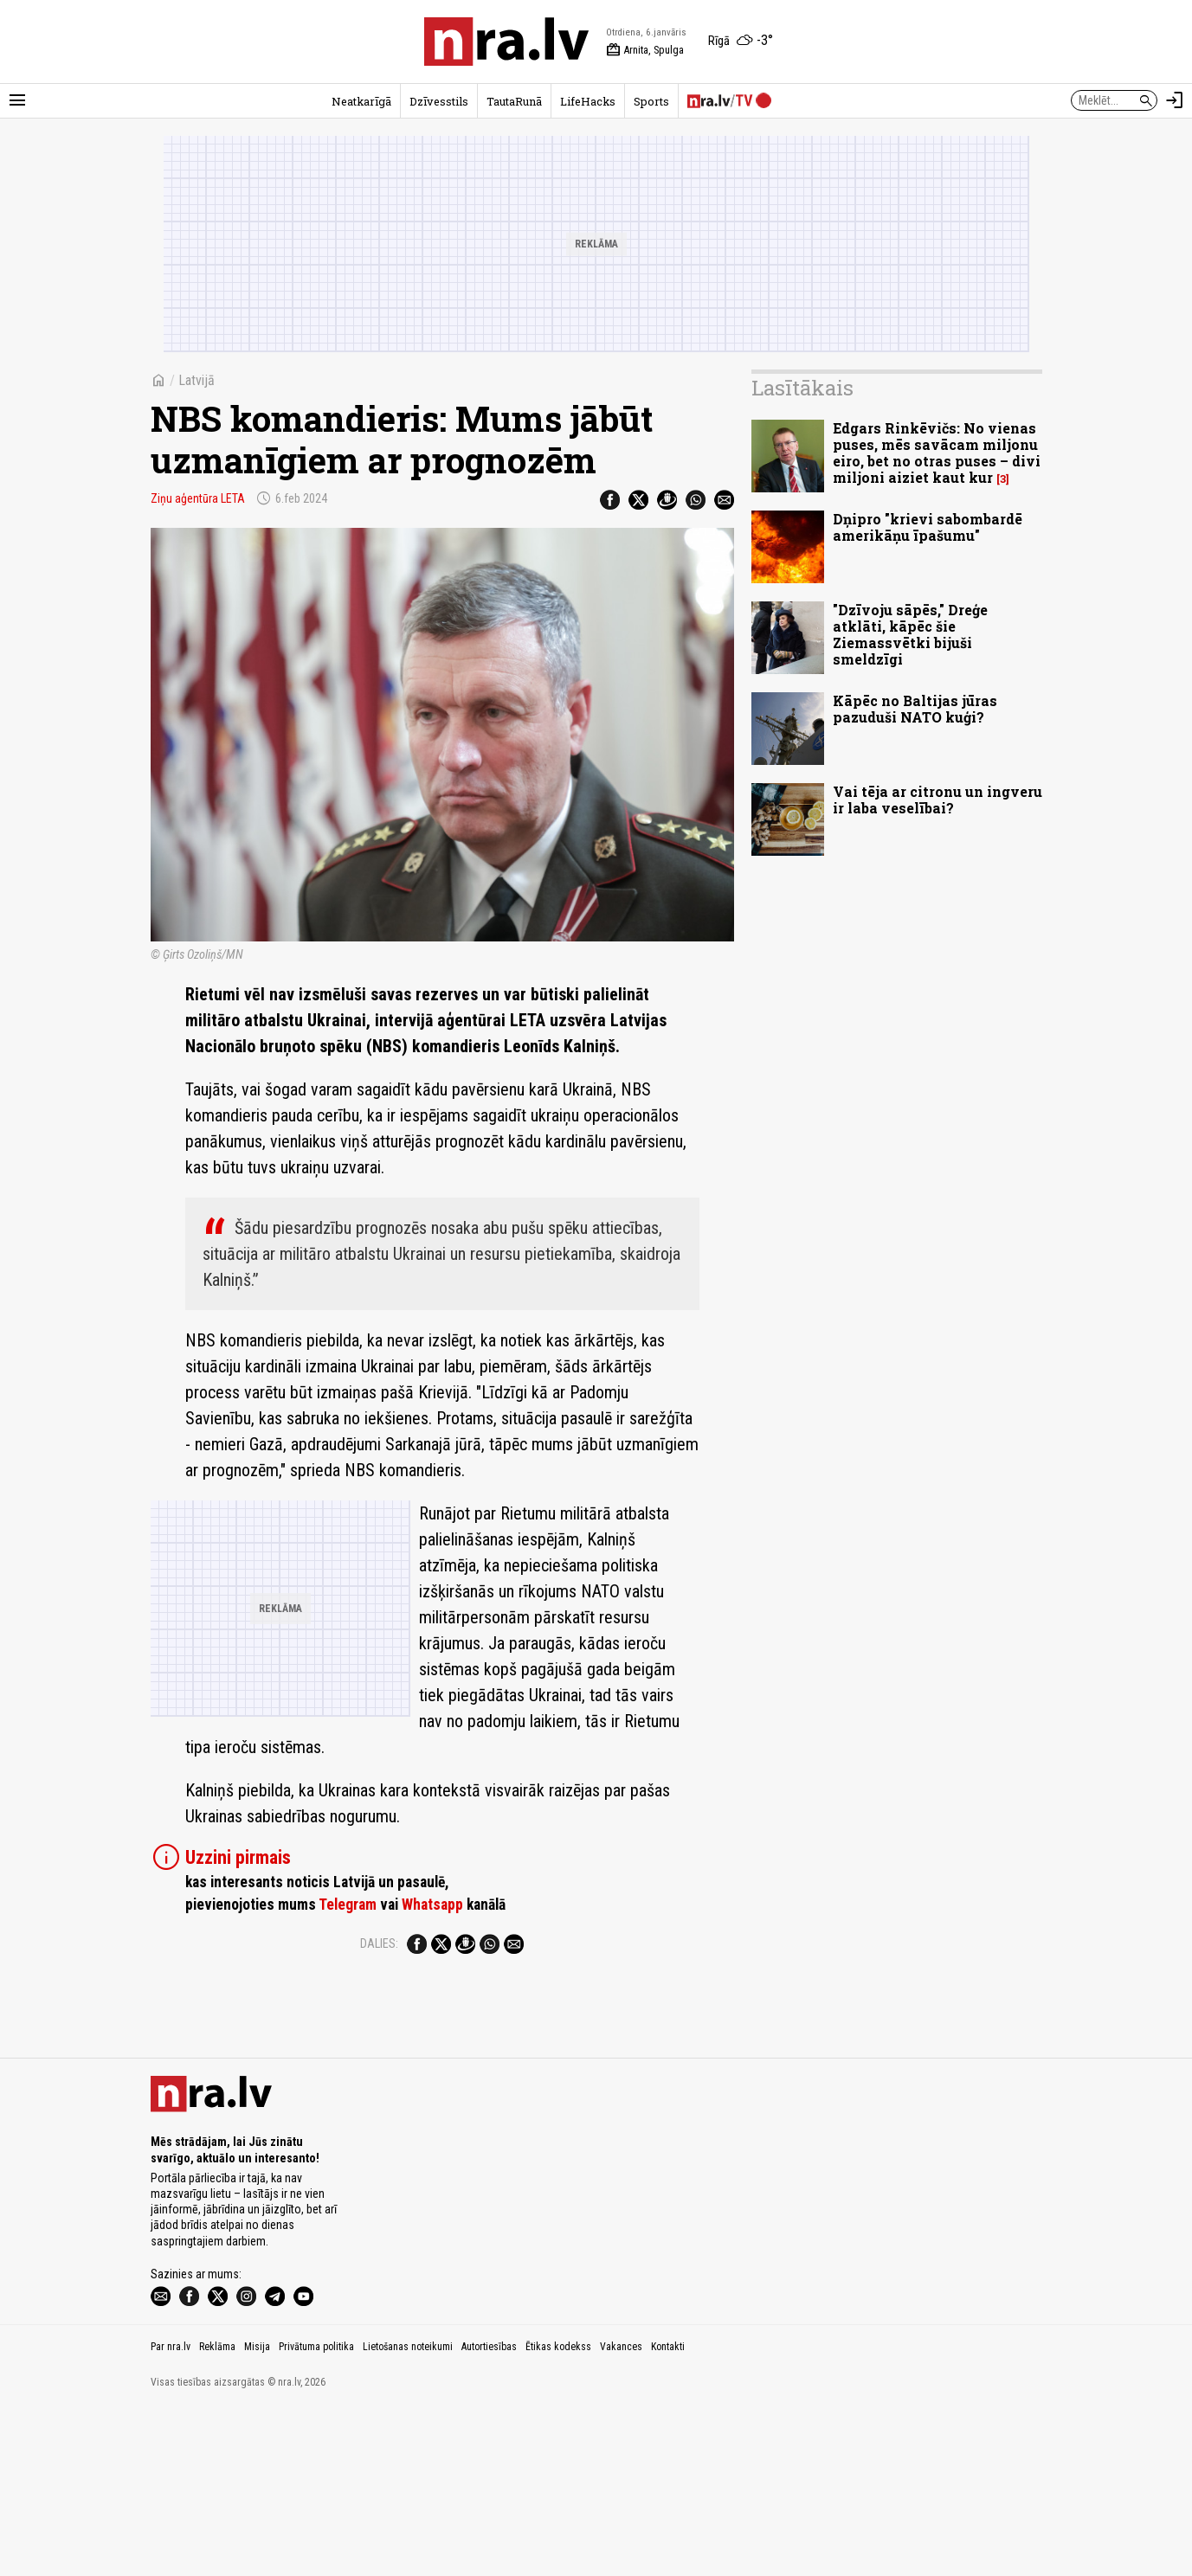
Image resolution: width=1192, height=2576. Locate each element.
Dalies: (379, 1943)
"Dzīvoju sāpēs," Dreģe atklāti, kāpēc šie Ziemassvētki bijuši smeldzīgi (910, 635)
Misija (257, 2514)
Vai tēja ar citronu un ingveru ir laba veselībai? (937, 799)
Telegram (348, 1904)
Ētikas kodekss (558, 2514)
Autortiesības (489, 2514)
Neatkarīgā (361, 101)
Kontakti (668, 2514)
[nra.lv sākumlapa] (506, 41)
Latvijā (196, 380)
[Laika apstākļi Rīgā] (740, 41)
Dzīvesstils (438, 101)
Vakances (621, 2514)
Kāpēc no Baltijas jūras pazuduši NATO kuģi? (915, 708)
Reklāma (217, 2514)
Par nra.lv (170, 2514)
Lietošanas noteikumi (408, 2514)
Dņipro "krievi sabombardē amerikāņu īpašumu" (927, 527)
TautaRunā (514, 101)
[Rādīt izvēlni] (17, 100)
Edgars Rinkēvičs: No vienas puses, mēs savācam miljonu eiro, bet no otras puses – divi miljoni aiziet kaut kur (937, 453)
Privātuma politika (316, 2514)
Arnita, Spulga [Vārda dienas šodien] (645, 50)
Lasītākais (802, 387)
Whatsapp (432, 1904)
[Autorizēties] (1174, 100)
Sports (651, 101)
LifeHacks (587, 101)
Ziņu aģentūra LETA (198, 498)
